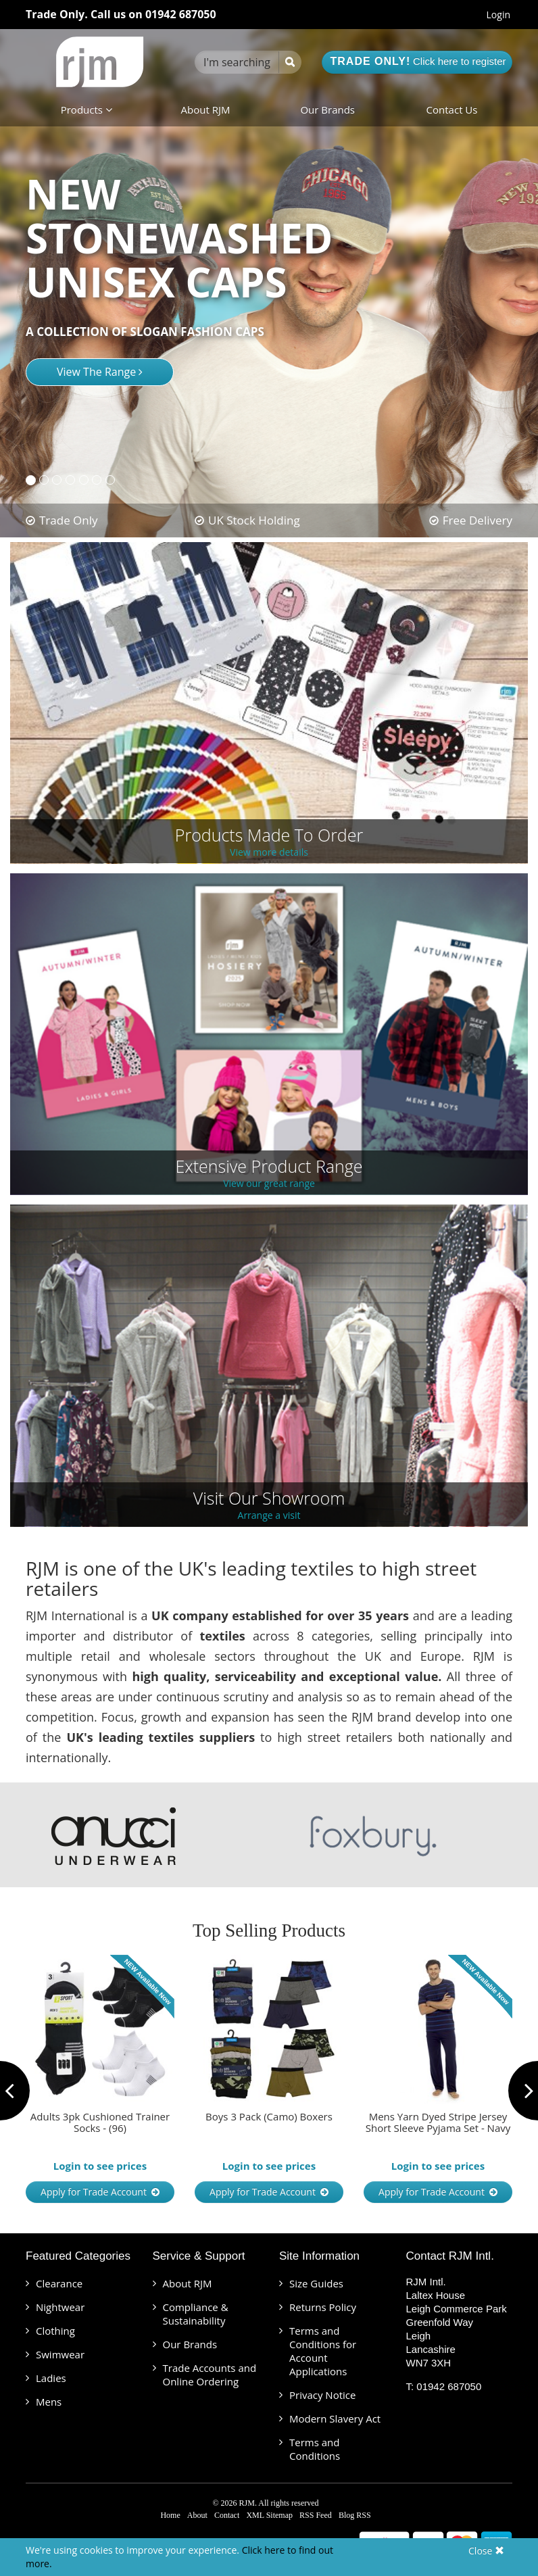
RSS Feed (315, 2515)
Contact (226, 2515)
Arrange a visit (269, 1516)
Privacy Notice (322, 2395)
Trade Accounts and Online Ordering (210, 2374)
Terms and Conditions (314, 2448)
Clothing (55, 2330)
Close (486, 2550)
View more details (269, 852)
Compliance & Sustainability (195, 2313)
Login (498, 14)
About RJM (205, 109)
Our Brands (327, 109)
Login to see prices (100, 2166)
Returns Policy (322, 2307)
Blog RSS (355, 2515)
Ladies (51, 2378)
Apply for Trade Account (100, 2191)
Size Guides (316, 2283)
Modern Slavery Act (335, 2418)
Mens (49, 2401)
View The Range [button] (100, 371)
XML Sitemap (269, 2515)
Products (86, 109)
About (197, 2515)
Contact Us (452, 109)
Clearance (59, 2283)
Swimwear (60, 2354)
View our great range (269, 1184)
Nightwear (60, 2307)
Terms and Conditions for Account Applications (322, 2351)
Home (170, 2515)
